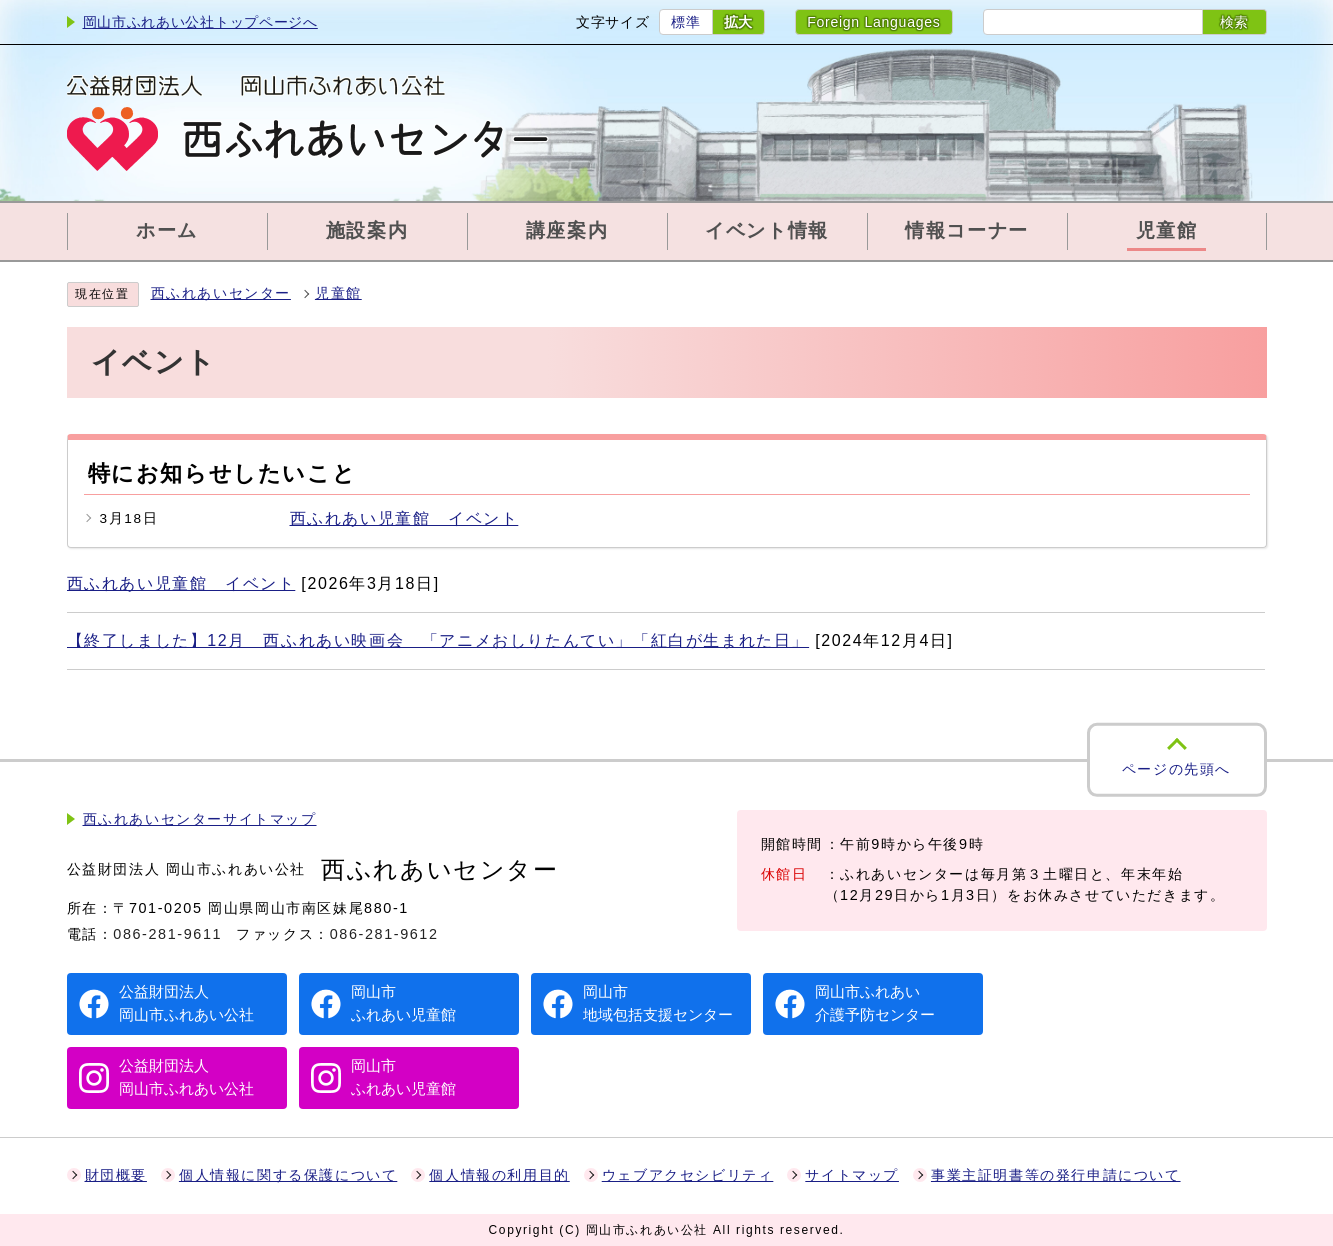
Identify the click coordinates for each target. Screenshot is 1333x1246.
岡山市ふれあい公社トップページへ (200, 22)
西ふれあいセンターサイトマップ (200, 819)
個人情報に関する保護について (288, 1175)
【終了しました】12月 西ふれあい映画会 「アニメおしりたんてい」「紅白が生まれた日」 (438, 640)
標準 (685, 22)
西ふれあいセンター (221, 293)
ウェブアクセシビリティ (688, 1175)
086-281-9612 (384, 934)
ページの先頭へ (1176, 769)
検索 (1234, 22)
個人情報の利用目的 (499, 1175)
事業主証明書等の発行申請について (1056, 1175)
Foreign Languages (873, 22)
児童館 (338, 293)
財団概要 (116, 1175)
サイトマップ (852, 1175)
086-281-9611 (167, 934)
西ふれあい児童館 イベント (404, 518)
